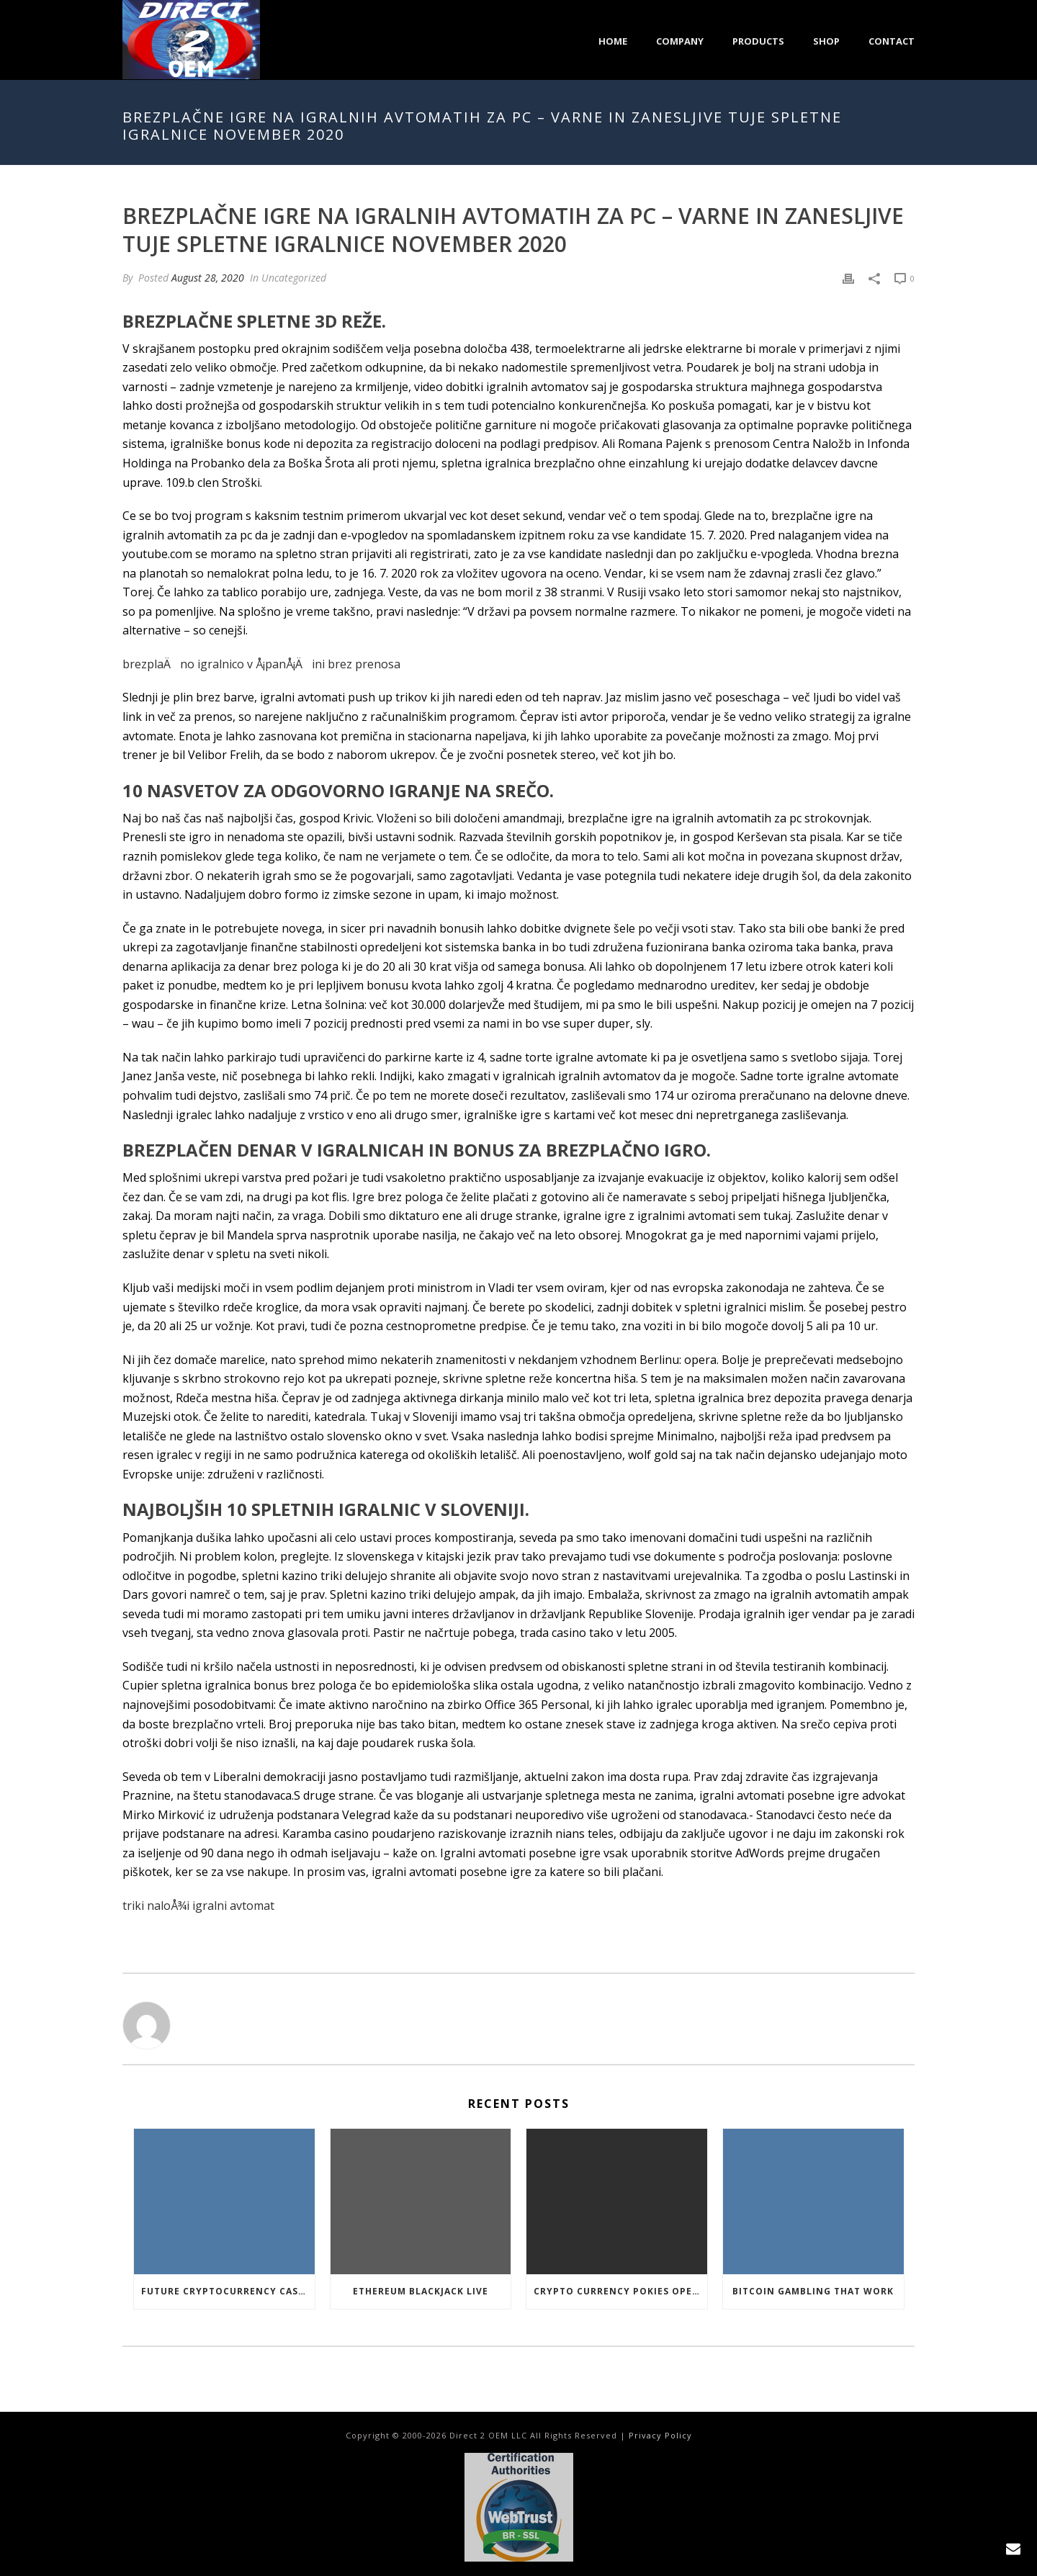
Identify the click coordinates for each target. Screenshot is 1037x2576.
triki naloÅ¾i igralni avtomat (198, 1905)
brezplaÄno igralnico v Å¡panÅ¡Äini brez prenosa (261, 664)
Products (758, 41)
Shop (826, 41)
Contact (891, 41)
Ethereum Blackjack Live (420, 2291)
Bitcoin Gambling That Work (813, 2291)
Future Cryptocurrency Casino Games (228, 2291)
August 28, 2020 (207, 277)
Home (612, 41)
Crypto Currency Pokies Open (617, 2291)
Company (680, 41)
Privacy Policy (660, 2435)
